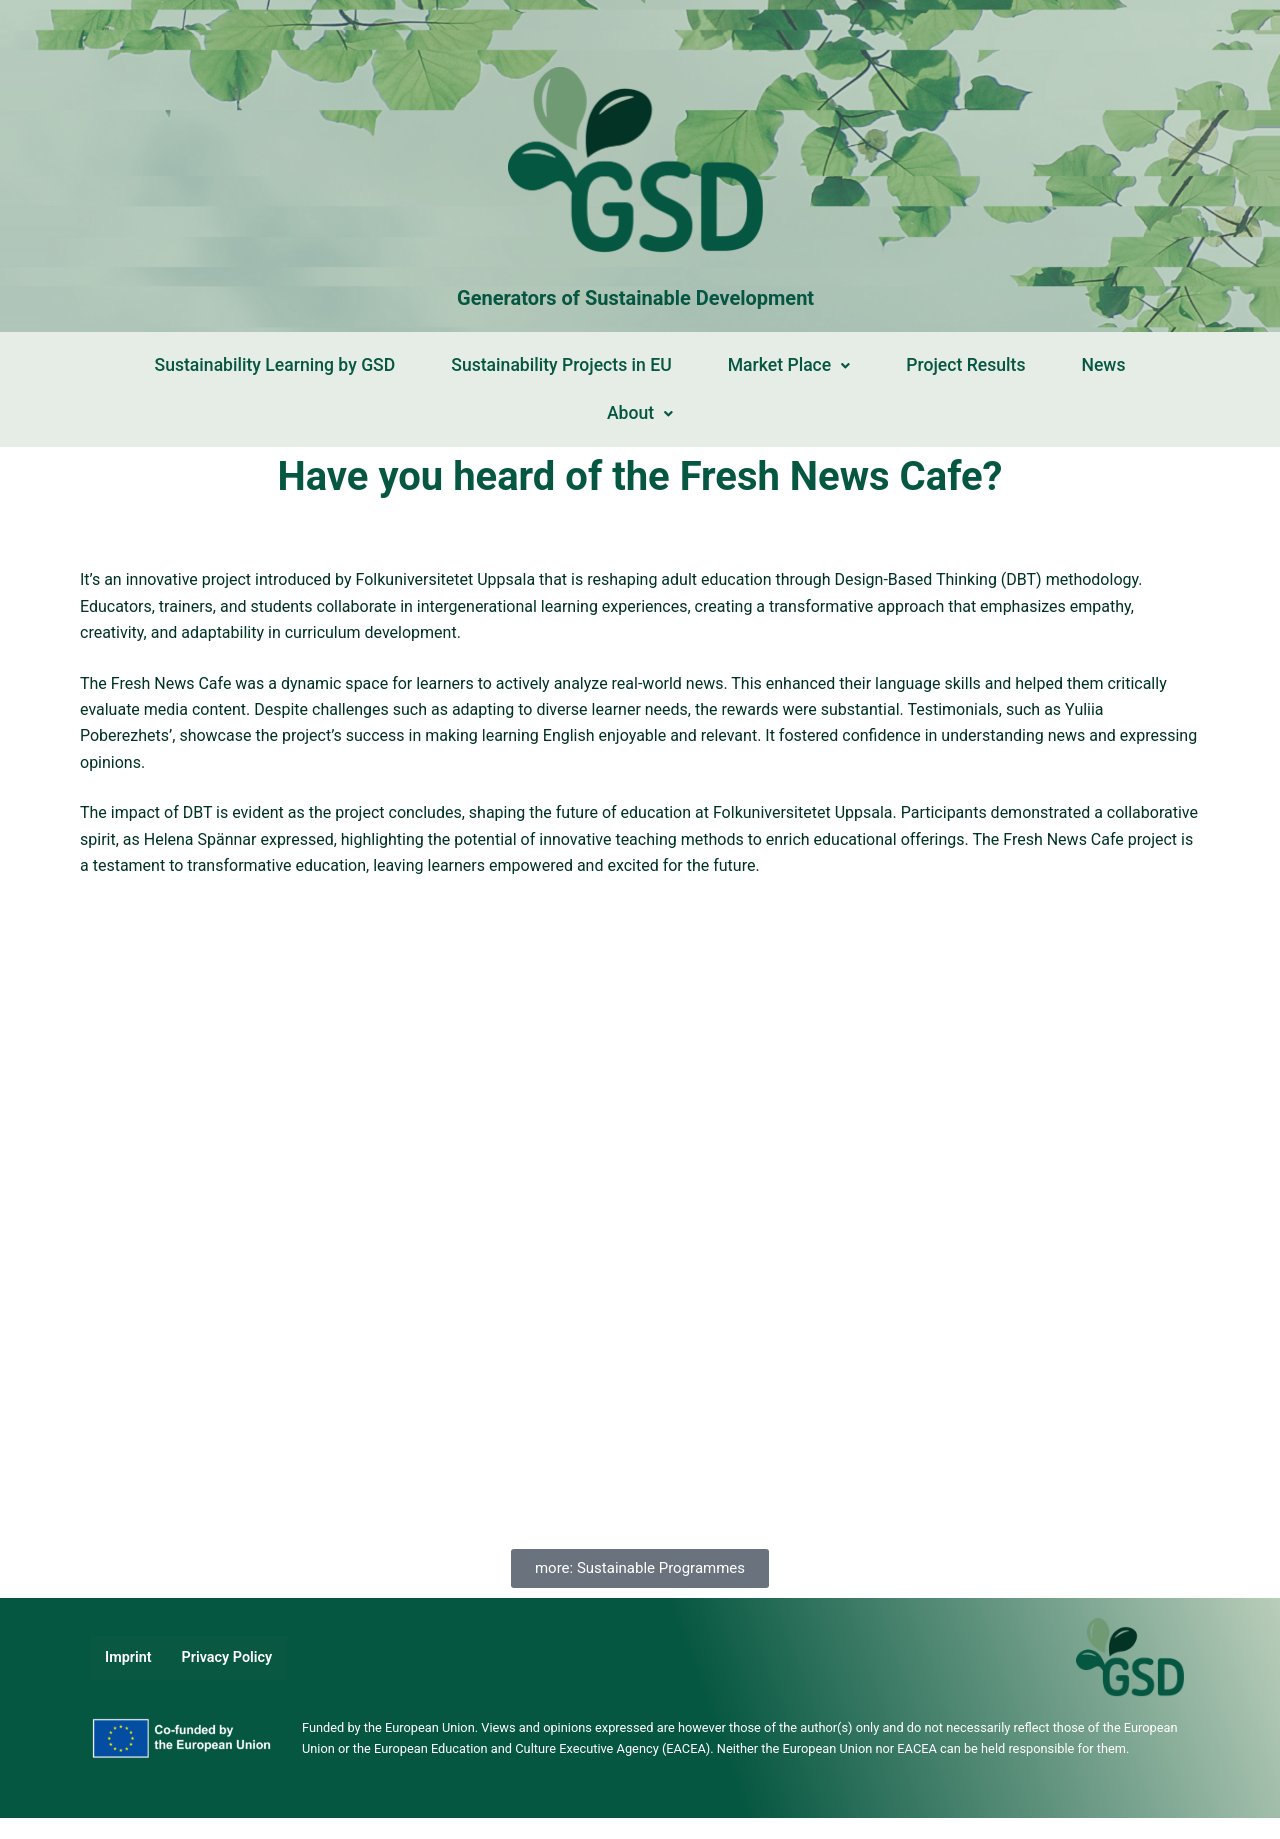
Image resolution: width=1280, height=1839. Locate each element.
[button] (789, 366)
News (1103, 365)
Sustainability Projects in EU (561, 365)
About (640, 413)
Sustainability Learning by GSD (275, 365)
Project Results (965, 365)
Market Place (789, 365)
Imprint (128, 1657)
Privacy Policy (227, 1657)
